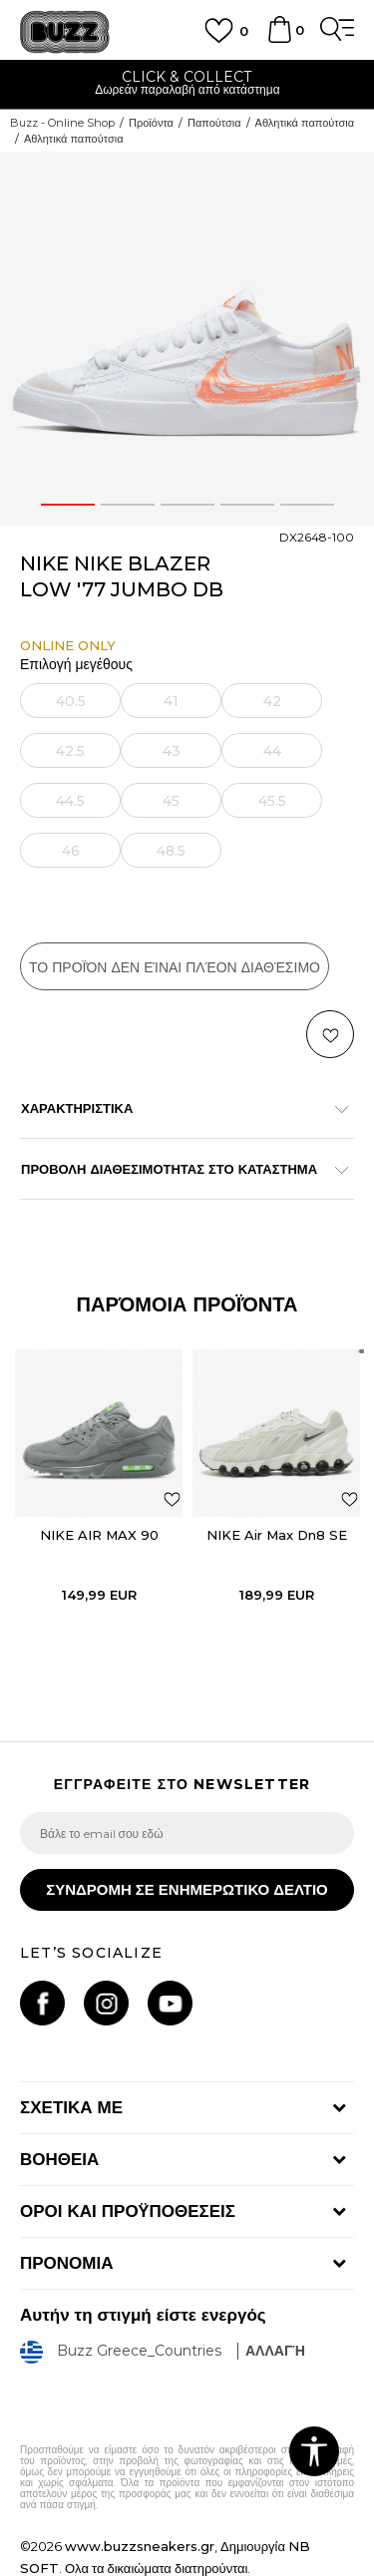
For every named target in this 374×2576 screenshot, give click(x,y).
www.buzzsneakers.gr (139, 2546)
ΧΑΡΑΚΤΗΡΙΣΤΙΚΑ (177, 1108)
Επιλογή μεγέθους (76, 664)
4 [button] (246, 505)
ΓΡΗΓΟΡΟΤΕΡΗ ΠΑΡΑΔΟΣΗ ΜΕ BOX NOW (186, 77)
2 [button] (128, 505)
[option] (187, 85)
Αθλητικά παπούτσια (305, 123)
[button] (330, 1034)
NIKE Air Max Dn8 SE (276, 1535)
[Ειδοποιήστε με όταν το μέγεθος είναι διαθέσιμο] (71, 700)
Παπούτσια (214, 123)
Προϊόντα (151, 123)
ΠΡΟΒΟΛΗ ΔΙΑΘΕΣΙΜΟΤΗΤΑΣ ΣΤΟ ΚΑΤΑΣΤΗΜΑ (177, 1169)
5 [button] (306, 505)
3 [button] (187, 505)
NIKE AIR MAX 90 (99, 1535)
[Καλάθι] (279, 39)
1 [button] (68, 505)
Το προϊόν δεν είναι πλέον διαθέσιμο (174, 967)
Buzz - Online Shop (62, 123)
